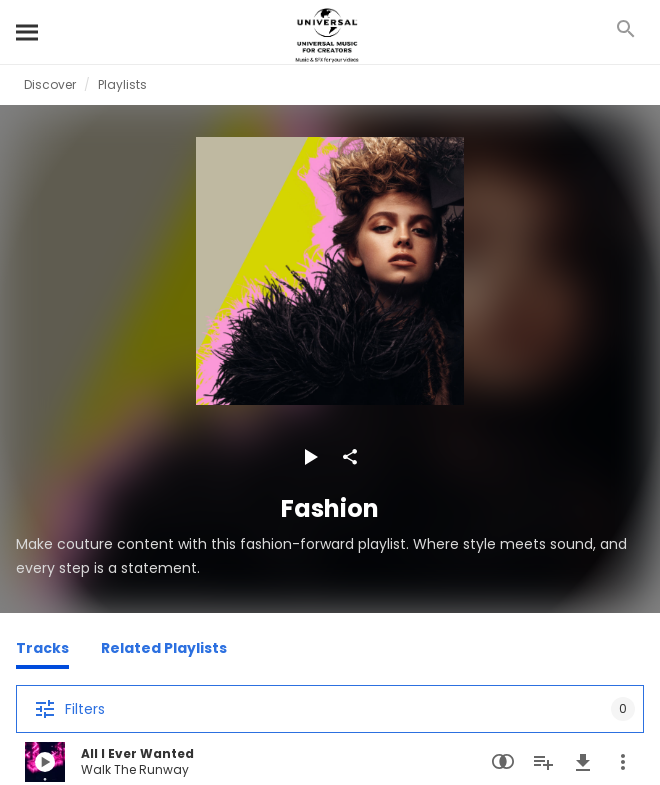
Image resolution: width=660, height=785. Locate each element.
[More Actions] (623, 762)
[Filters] (330, 709)
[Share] (350, 457)
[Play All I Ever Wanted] (45, 762)
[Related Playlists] (164, 651)
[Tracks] (42, 651)
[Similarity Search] (503, 762)
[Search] (28, 32)
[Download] (583, 762)
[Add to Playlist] (543, 762)
